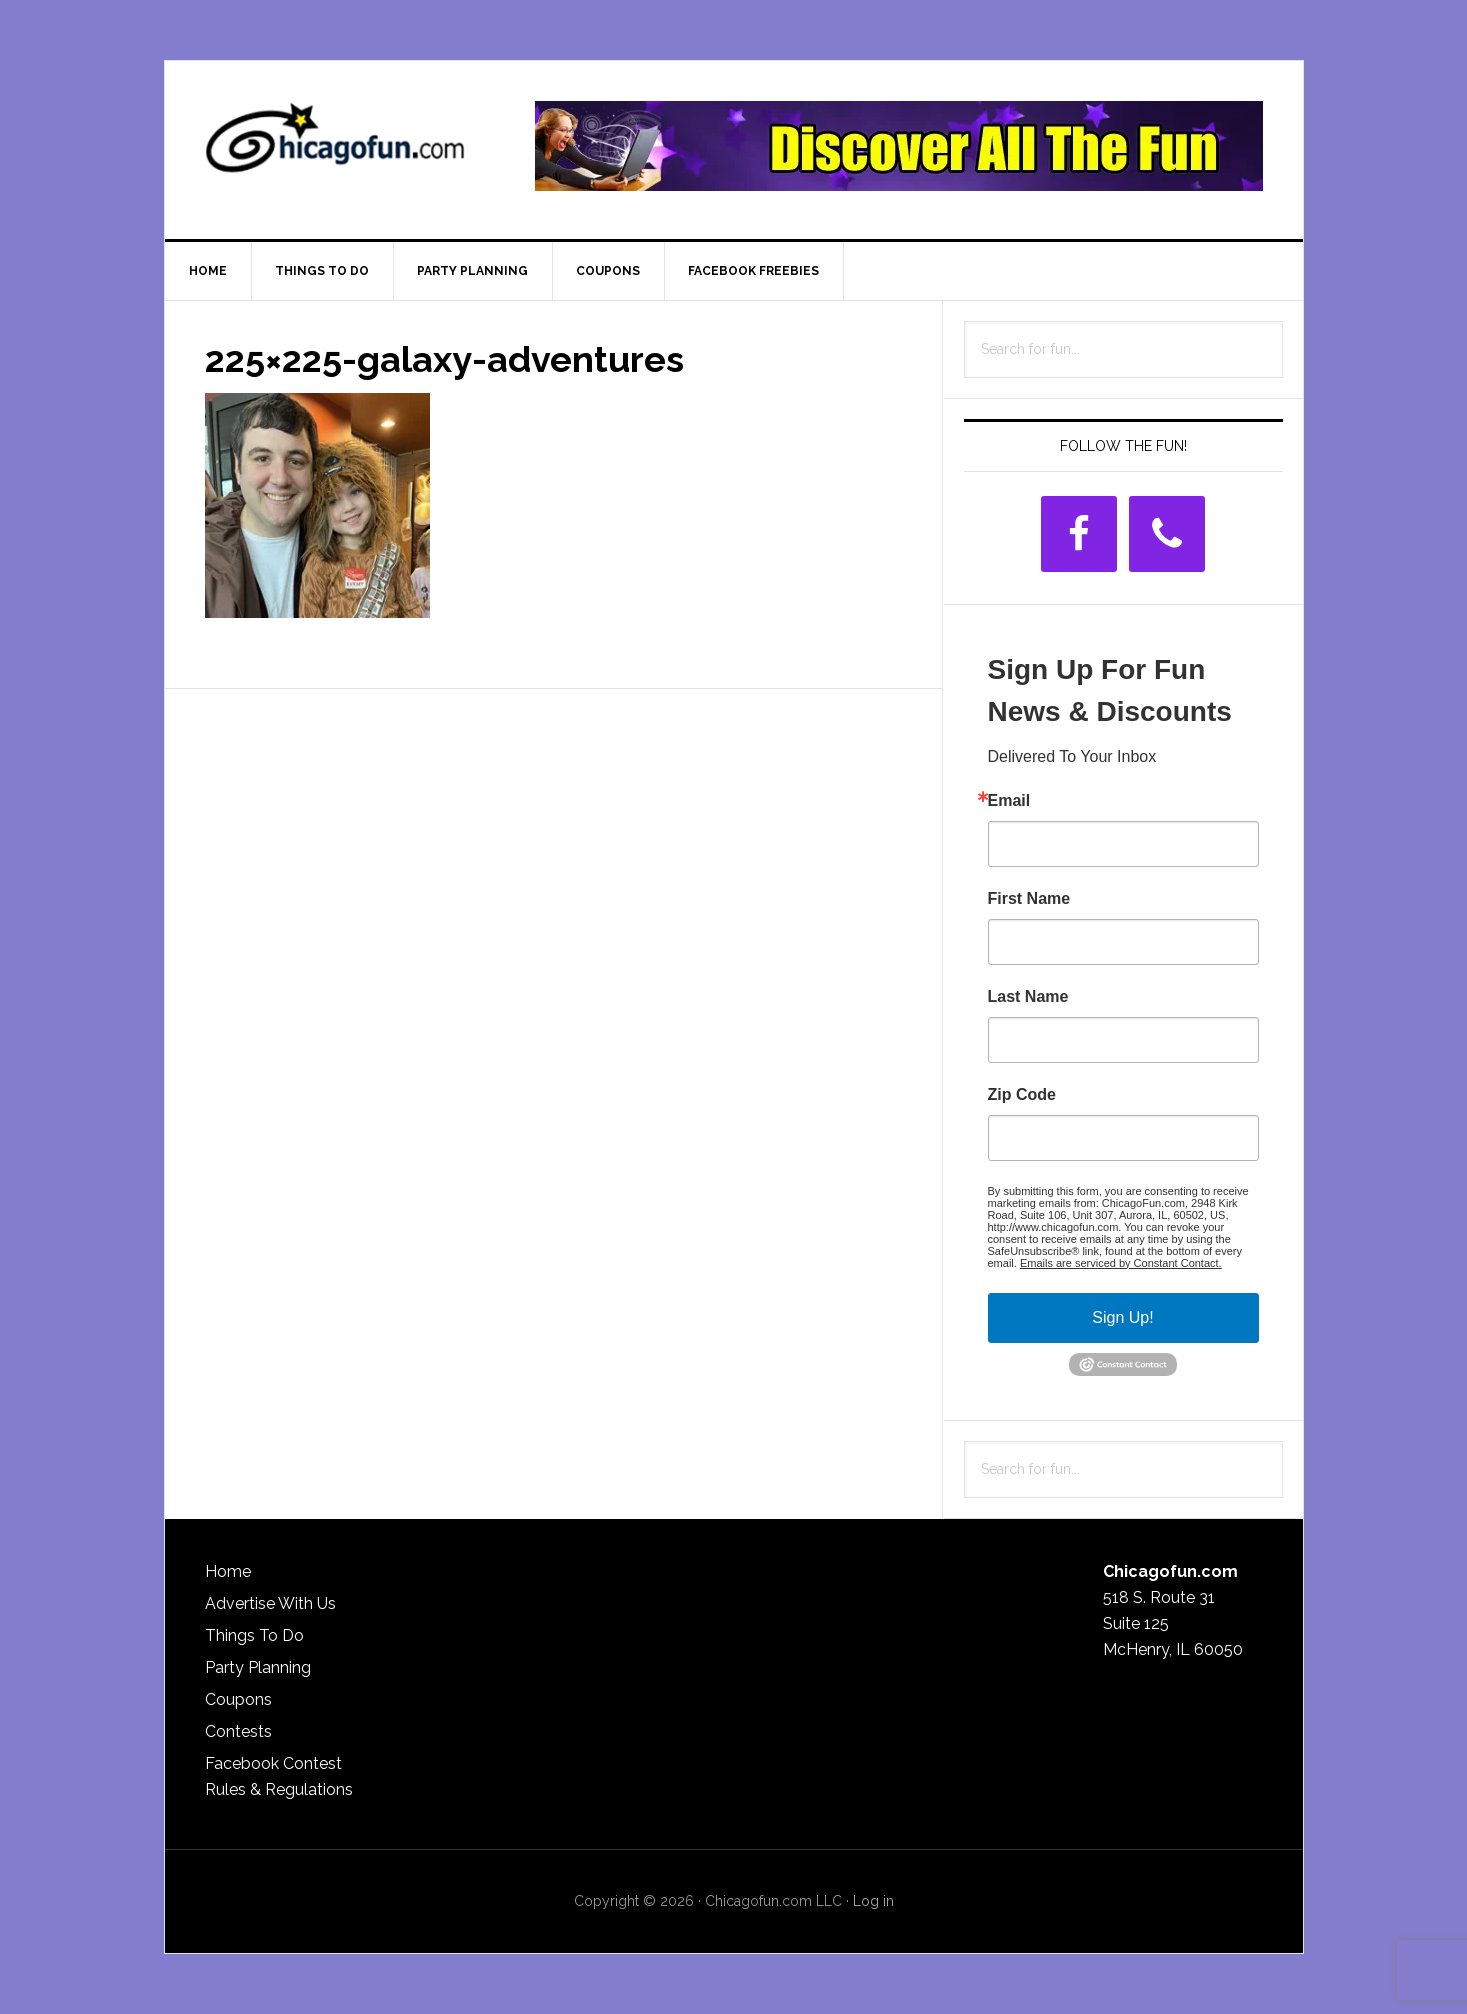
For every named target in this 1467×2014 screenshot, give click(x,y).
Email (1009, 801)
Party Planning (258, 1667)
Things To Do (254, 1635)
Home (228, 1571)
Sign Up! (1122, 1317)
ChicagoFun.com (335, 146)
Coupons (238, 1699)
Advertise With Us (270, 1603)
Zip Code (1022, 1095)
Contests (238, 1731)
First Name (1029, 899)
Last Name (1028, 997)
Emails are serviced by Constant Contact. (1121, 1263)
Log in (873, 1901)
